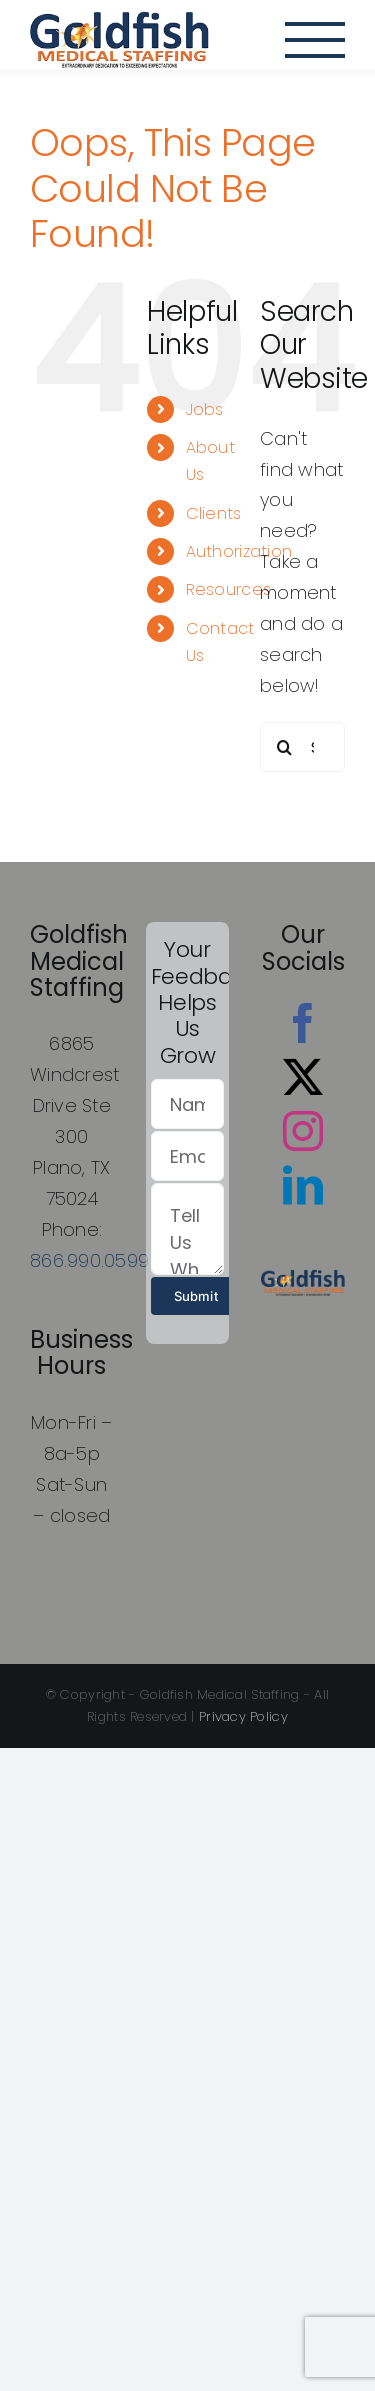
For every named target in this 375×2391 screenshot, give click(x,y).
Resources (228, 589)
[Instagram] (303, 1131)
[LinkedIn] (303, 1185)
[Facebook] (303, 1023)
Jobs (205, 409)
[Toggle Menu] (315, 40)
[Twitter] (303, 1077)
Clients (214, 513)
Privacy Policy (243, 1716)
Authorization (239, 551)
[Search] (285, 747)
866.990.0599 (89, 1260)
